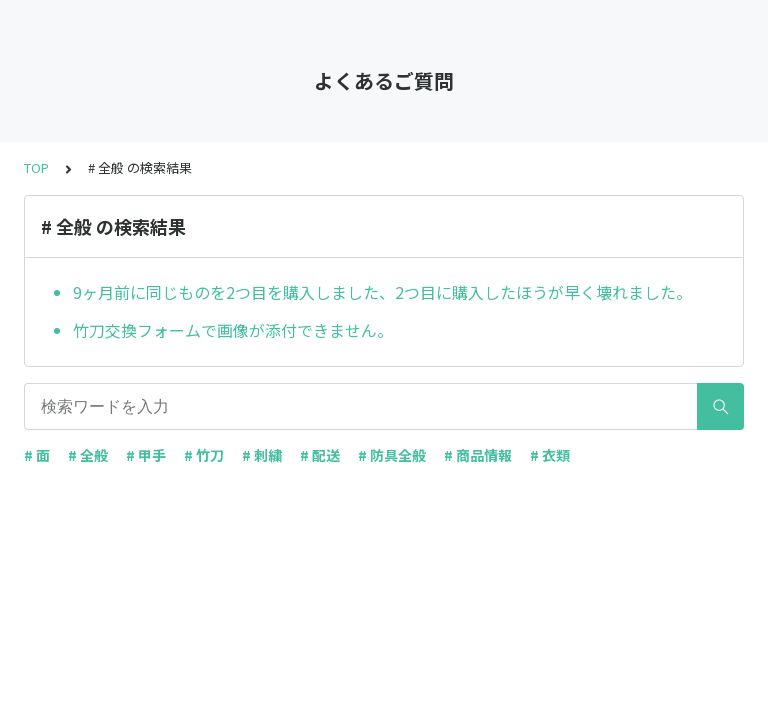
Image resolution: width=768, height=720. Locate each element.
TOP (36, 167)
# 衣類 (550, 455)
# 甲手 (146, 455)
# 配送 (320, 455)
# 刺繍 (262, 455)
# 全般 (88, 455)
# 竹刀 (204, 455)
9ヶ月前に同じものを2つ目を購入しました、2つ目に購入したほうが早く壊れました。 (382, 292)
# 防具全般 (392, 455)
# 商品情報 (478, 455)
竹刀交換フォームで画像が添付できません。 (233, 330)
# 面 (37, 455)
